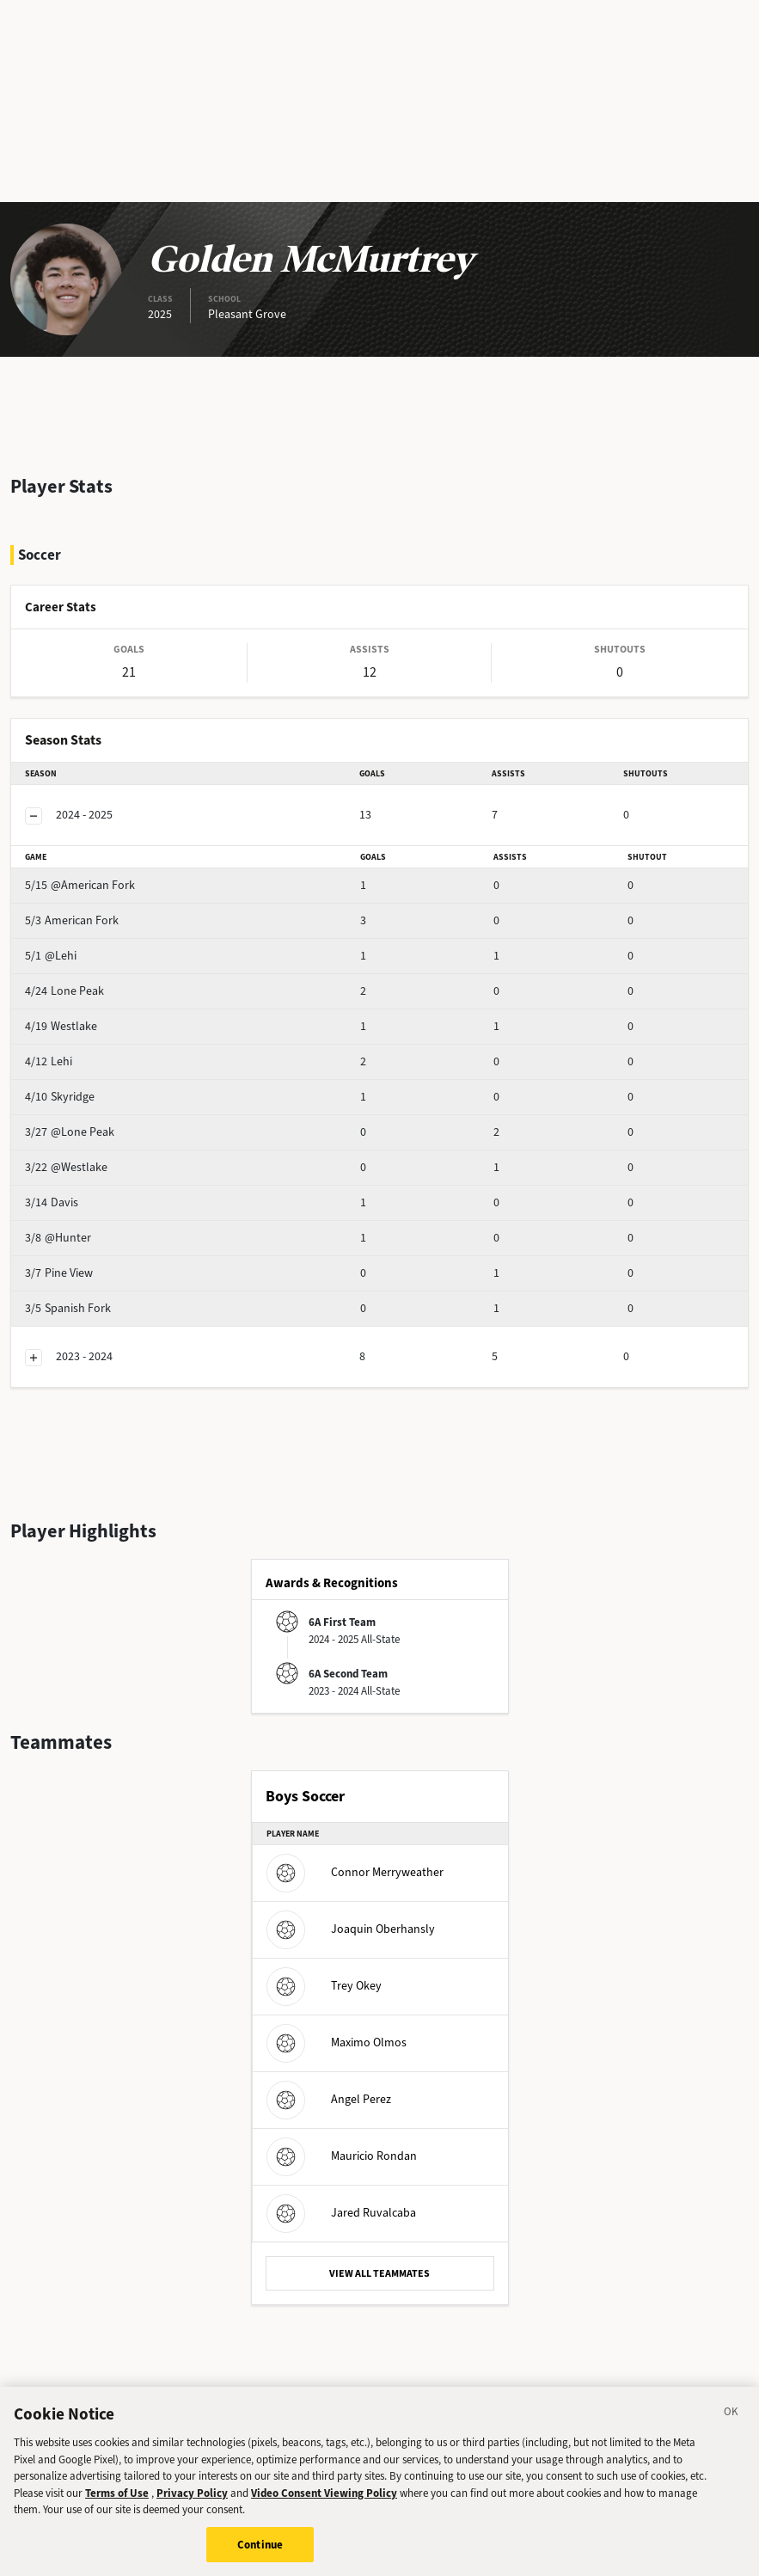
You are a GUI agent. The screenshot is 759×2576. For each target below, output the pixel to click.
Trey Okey (324, 1986)
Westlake (61, 1026)
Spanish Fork (68, 1308)
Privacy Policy (192, 2506)
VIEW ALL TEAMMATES (379, 2273)
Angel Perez (328, 2099)
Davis (51, 1202)
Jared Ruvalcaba (341, 2213)
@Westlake (66, 1167)
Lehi (48, 1061)
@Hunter (58, 1238)
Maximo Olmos (336, 2042)
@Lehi (51, 956)
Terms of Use (117, 2506)
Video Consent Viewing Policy (324, 2506)
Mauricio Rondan (341, 2156)
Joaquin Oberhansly (350, 1929)
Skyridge (60, 1097)
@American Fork (80, 885)
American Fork (72, 920)
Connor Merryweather (355, 1872)
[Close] (731, 2429)
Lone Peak (64, 991)
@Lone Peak (69, 1132)
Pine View (59, 1273)
